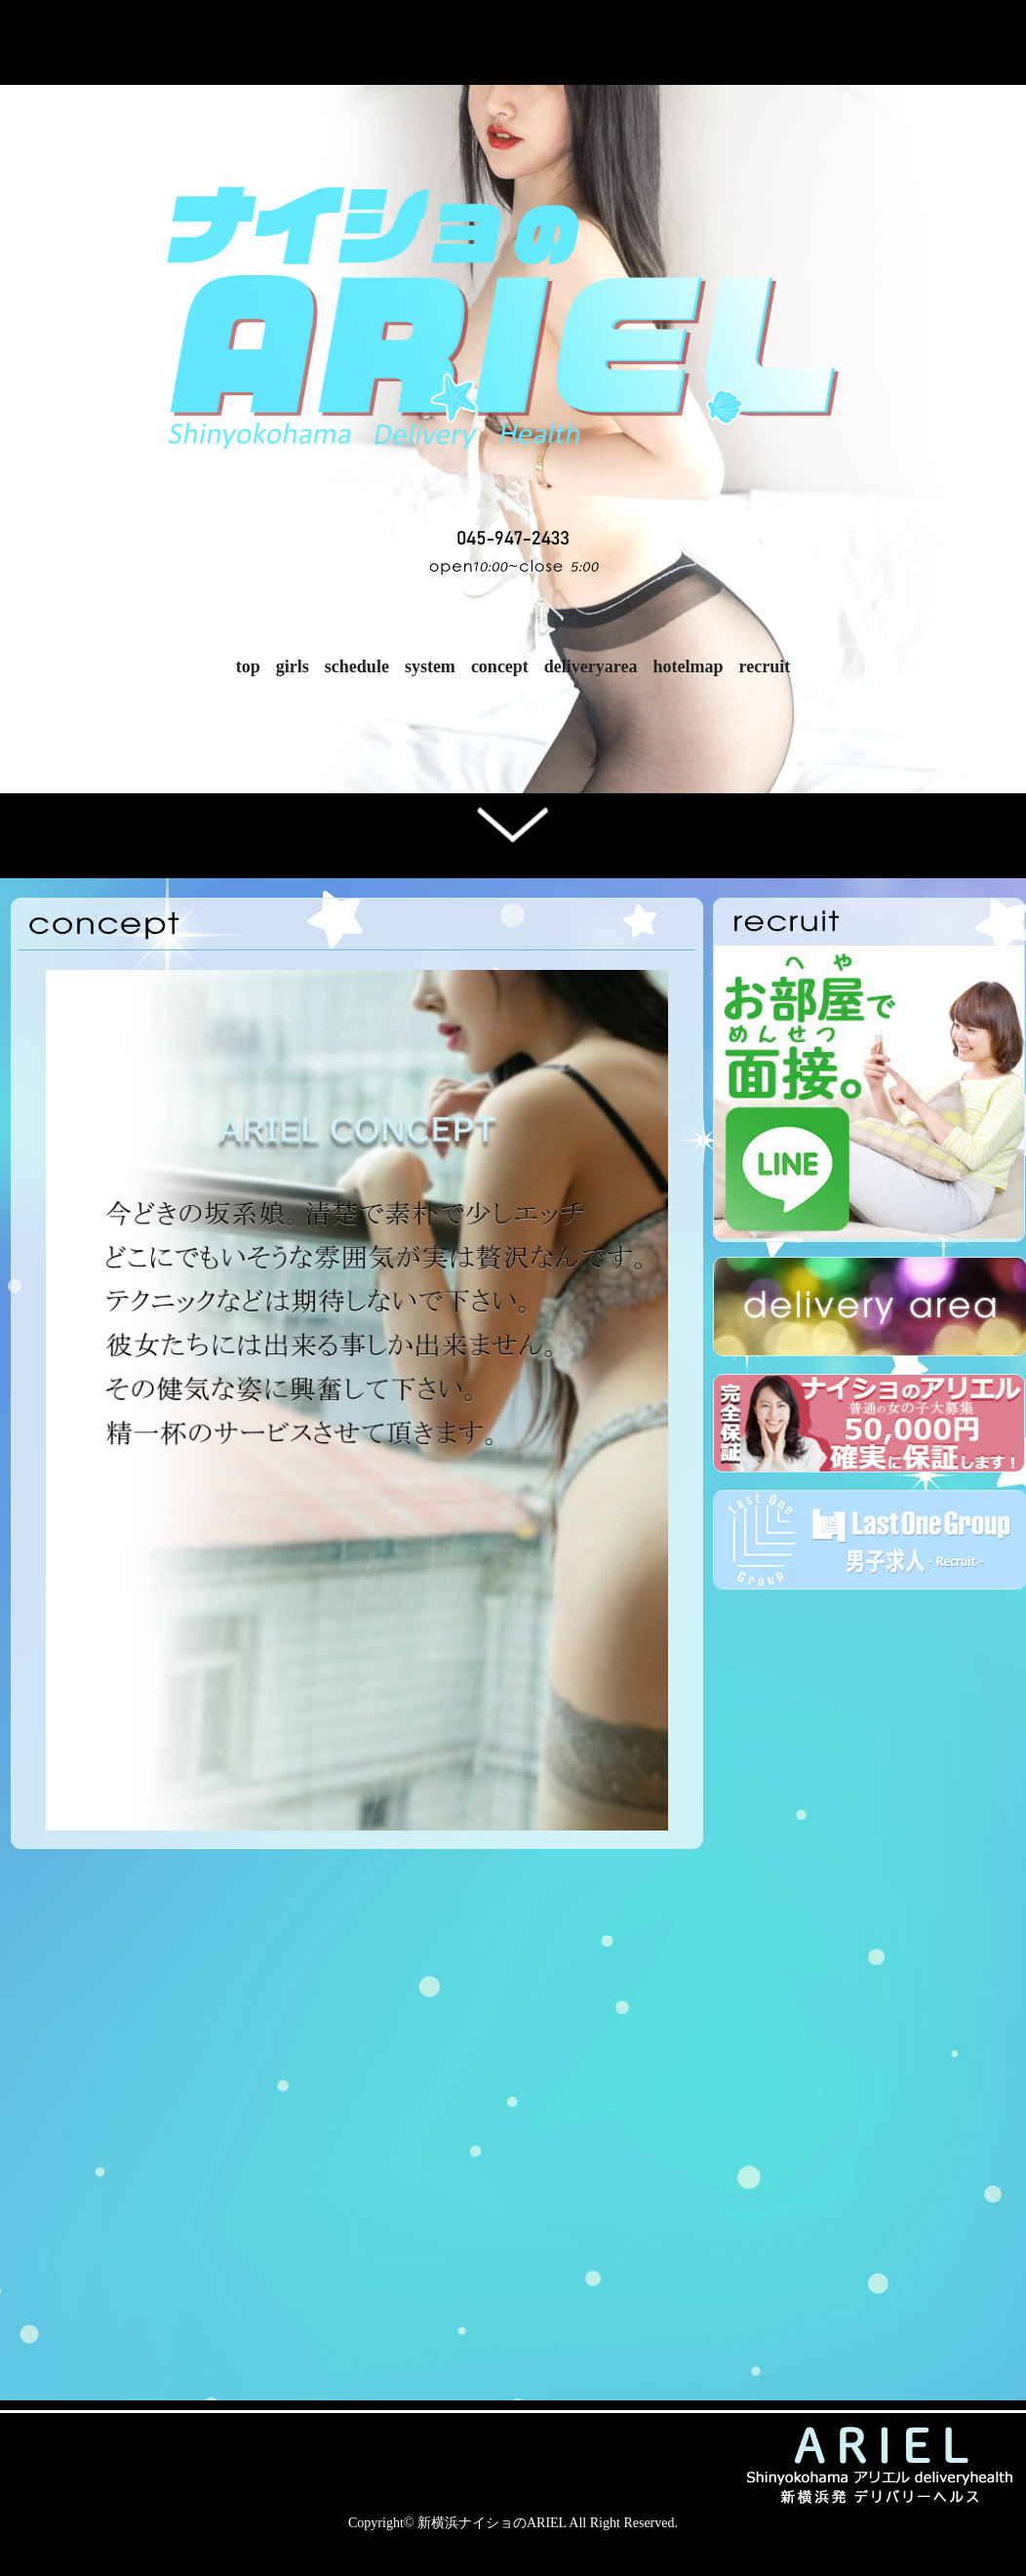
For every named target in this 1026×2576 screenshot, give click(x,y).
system (430, 666)
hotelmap (688, 666)
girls (292, 666)
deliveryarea (591, 666)
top (248, 666)
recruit (765, 666)
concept (500, 666)
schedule (357, 666)
